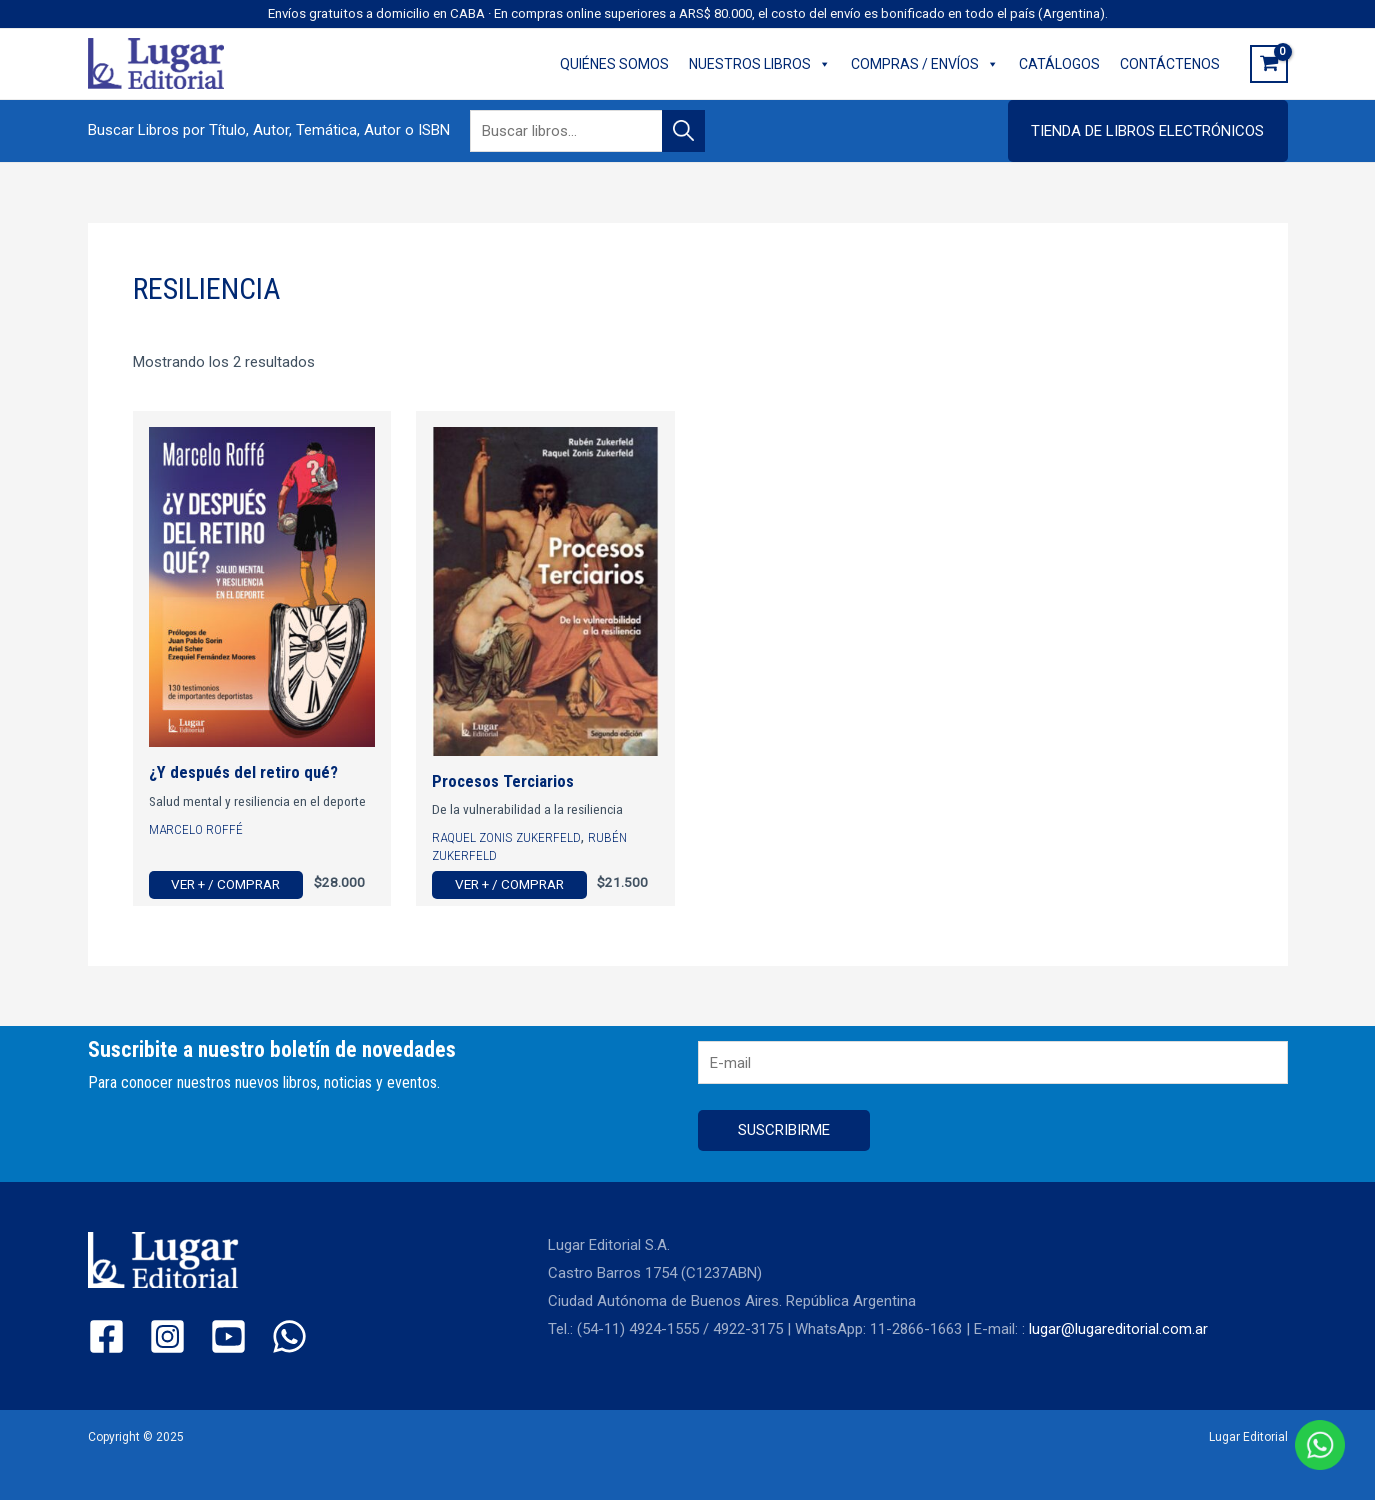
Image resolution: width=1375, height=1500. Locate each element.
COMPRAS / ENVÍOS (925, 64)
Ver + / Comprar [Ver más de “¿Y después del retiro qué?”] (225, 884)
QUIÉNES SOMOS (614, 64)
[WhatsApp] (289, 1336)
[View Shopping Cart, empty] (1269, 64)
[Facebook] (106, 1336)
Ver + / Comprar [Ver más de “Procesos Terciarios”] (509, 884)
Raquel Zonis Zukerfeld (506, 837)
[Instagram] (167, 1336)
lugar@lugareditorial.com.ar (1118, 1329)
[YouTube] (228, 1336)
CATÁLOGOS (1059, 64)
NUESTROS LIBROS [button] (760, 64)
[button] (1148, 131)
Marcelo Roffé (196, 829)
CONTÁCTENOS (1170, 64)
